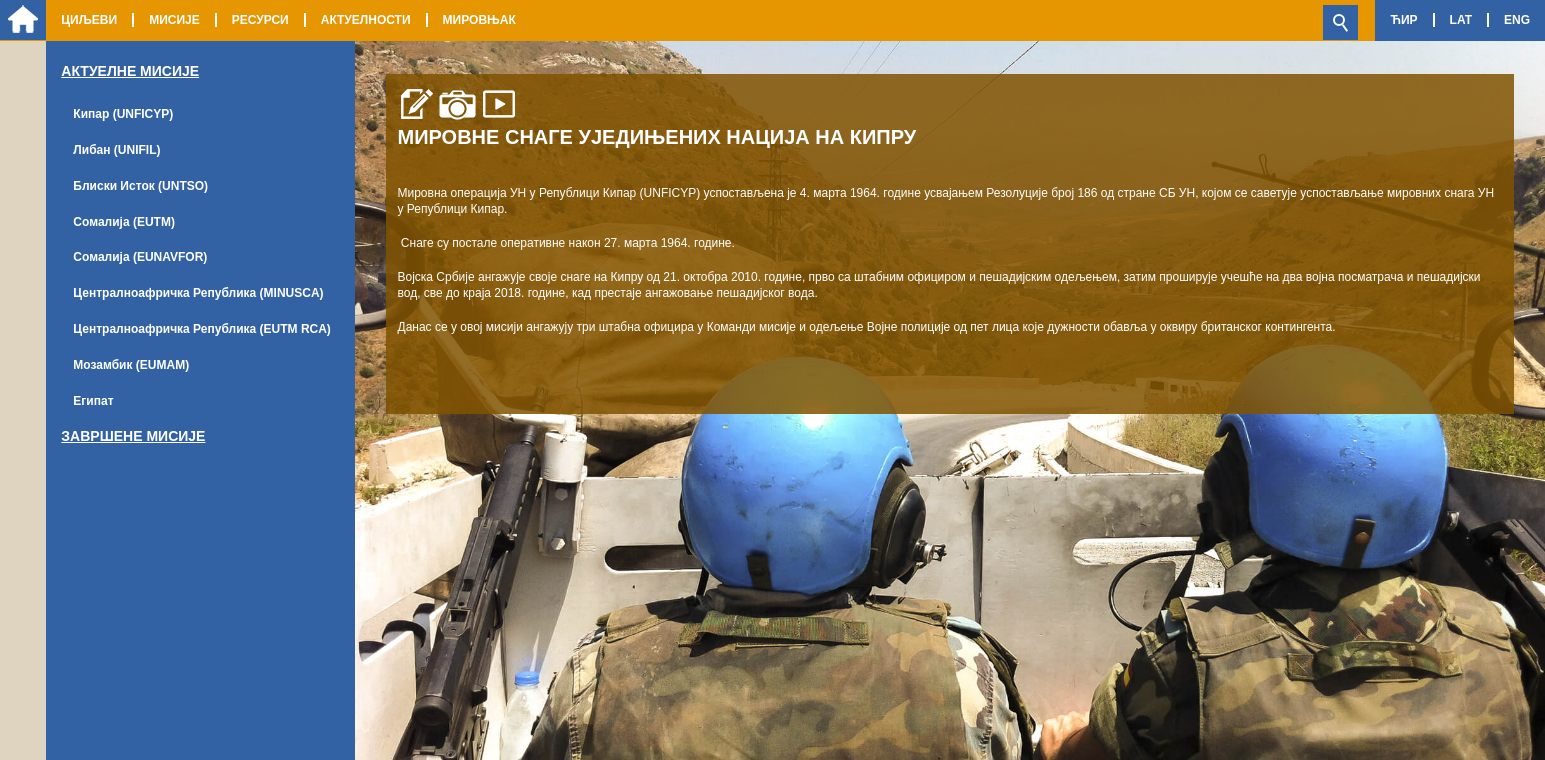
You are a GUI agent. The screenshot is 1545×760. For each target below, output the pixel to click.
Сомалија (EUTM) (124, 222)
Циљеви (89, 20)
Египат (93, 401)
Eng (1517, 20)
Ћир (1403, 20)
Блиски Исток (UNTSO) (140, 186)
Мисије (174, 20)
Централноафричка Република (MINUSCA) (198, 293)
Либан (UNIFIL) (116, 150)
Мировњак (479, 20)
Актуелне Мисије (130, 71)
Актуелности (366, 20)
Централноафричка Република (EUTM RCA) (202, 329)
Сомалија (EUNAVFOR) (140, 257)
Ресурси (260, 20)
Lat (1461, 20)
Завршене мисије (133, 436)
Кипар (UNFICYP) (123, 114)
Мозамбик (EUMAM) (131, 365)
